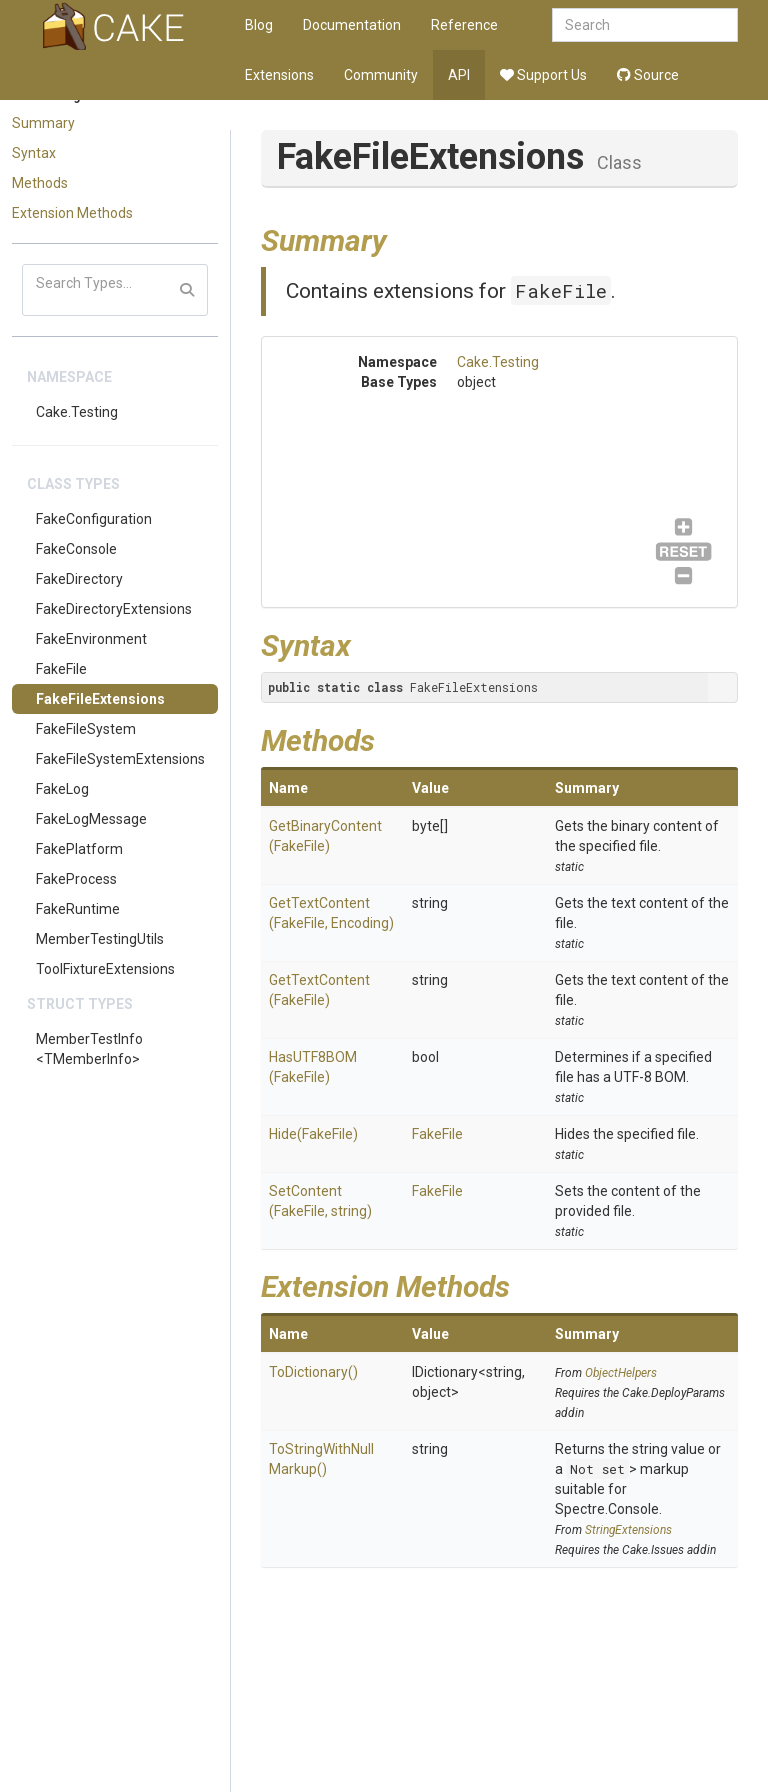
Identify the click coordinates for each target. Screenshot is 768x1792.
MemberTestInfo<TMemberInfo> (89, 1049)
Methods (40, 183)
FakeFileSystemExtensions (120, 759)
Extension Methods (72, 213)
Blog (259, 25)
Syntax (34, 153)
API (459, 75)
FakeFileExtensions (100, 699)
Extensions (279, 75)
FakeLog (62, 789)
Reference (464, 25)
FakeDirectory (79, 579)
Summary (43, 123)
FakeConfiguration (94, 519)
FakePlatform (79, 849)
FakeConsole (76, 549)
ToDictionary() (313, 1372)
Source (648, 75)
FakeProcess (76, 879)
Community (381, 75)
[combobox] (645, 25)
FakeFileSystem (86, 729)
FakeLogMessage (91, 819)
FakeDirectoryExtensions (114, 609)
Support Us (543, 75)
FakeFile (61, 669)
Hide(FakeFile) (313, 1134)
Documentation (352, 25)
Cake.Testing (77, 412)
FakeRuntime (78, 909)
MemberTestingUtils (100, 939)
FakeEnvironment (91, 639)
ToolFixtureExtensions (105, 969)
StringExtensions (628, 1530)
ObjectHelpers (621, 1373)
